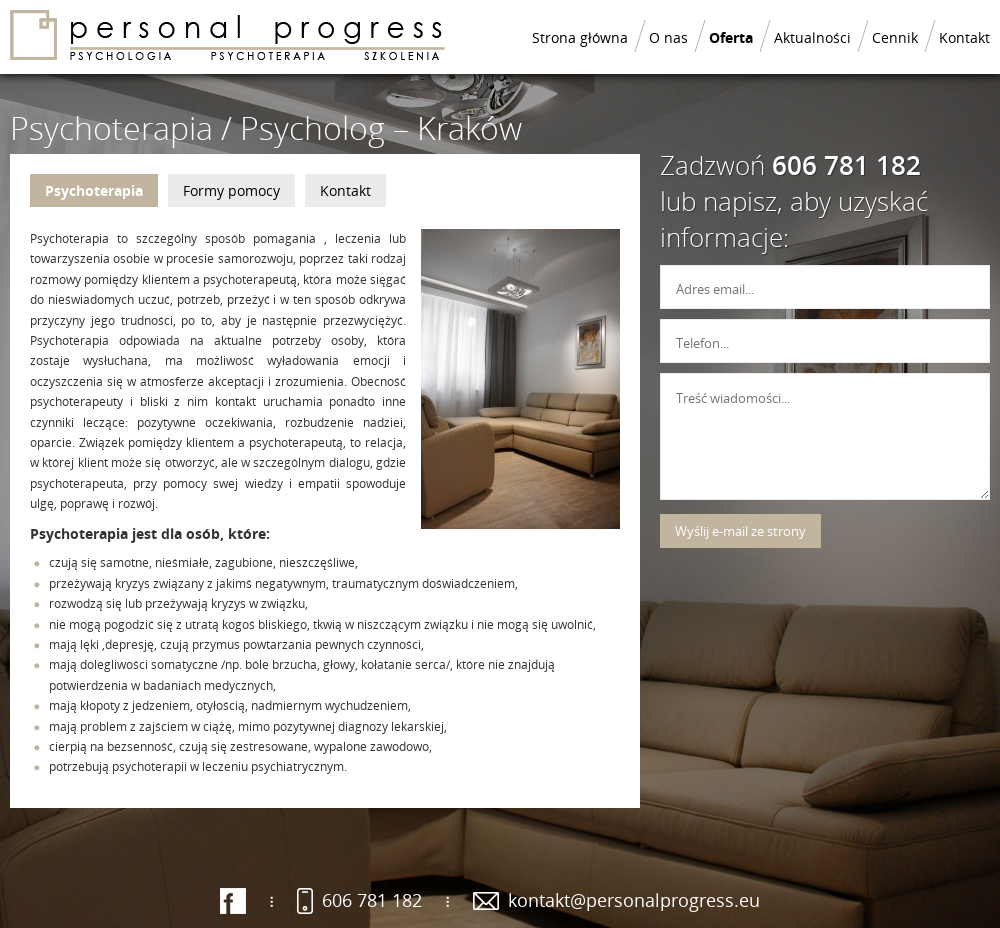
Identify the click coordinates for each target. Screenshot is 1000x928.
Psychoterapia (94, 190)
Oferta (731, 37)
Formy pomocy (231, 190)
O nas (668, 37)
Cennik (895, 37)
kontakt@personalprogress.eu (634, 900)
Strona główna (580, 37)
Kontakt (964, 37)
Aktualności (812, 37)
